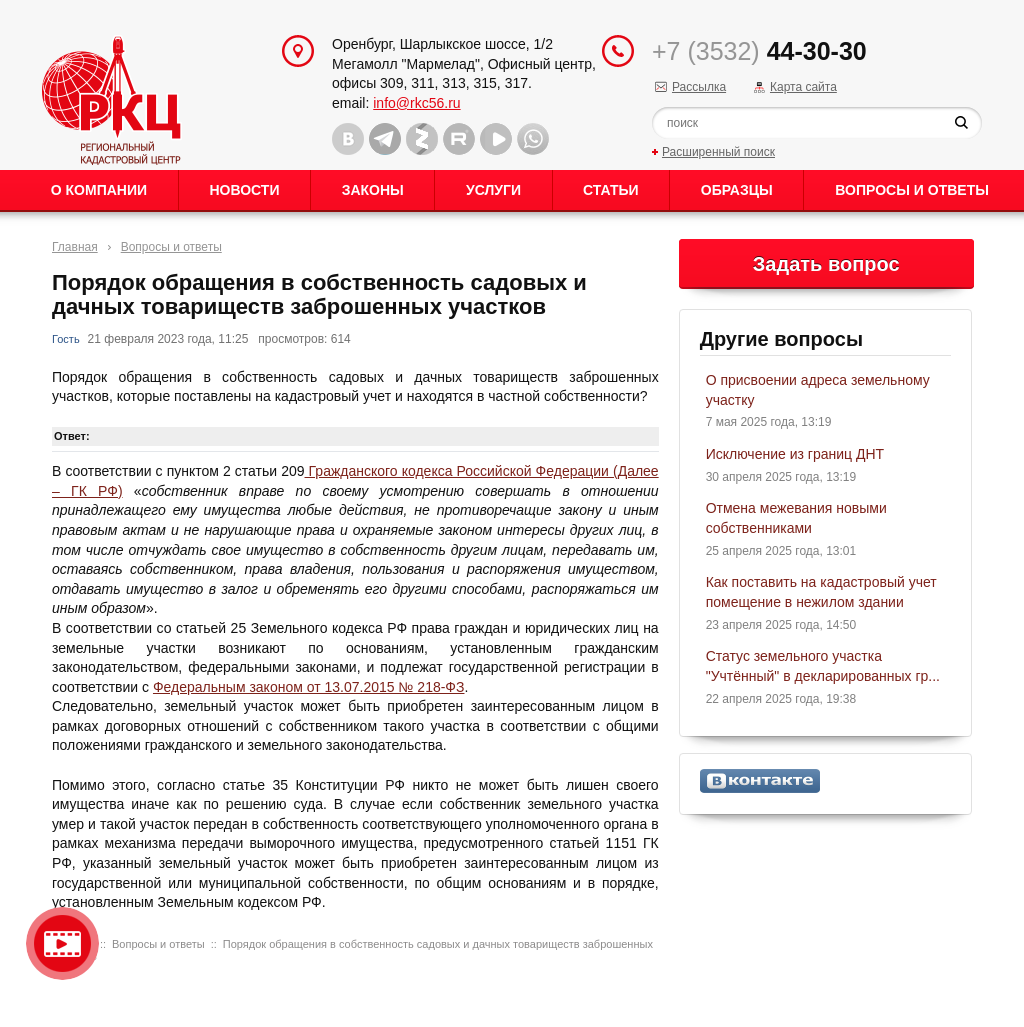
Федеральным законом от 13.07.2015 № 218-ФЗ (309, 687)
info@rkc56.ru (416, 103)
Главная (75, 247)
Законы (373, 190)
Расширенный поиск (718, 152)
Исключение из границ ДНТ (795, 454)
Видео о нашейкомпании (62, 943)
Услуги (493, 190)
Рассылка (699, 87)
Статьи (611, 190)
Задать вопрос (826, 264)
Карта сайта (803, 87)
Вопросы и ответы (912, 190)
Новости (244, 190)
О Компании (99, 190)
